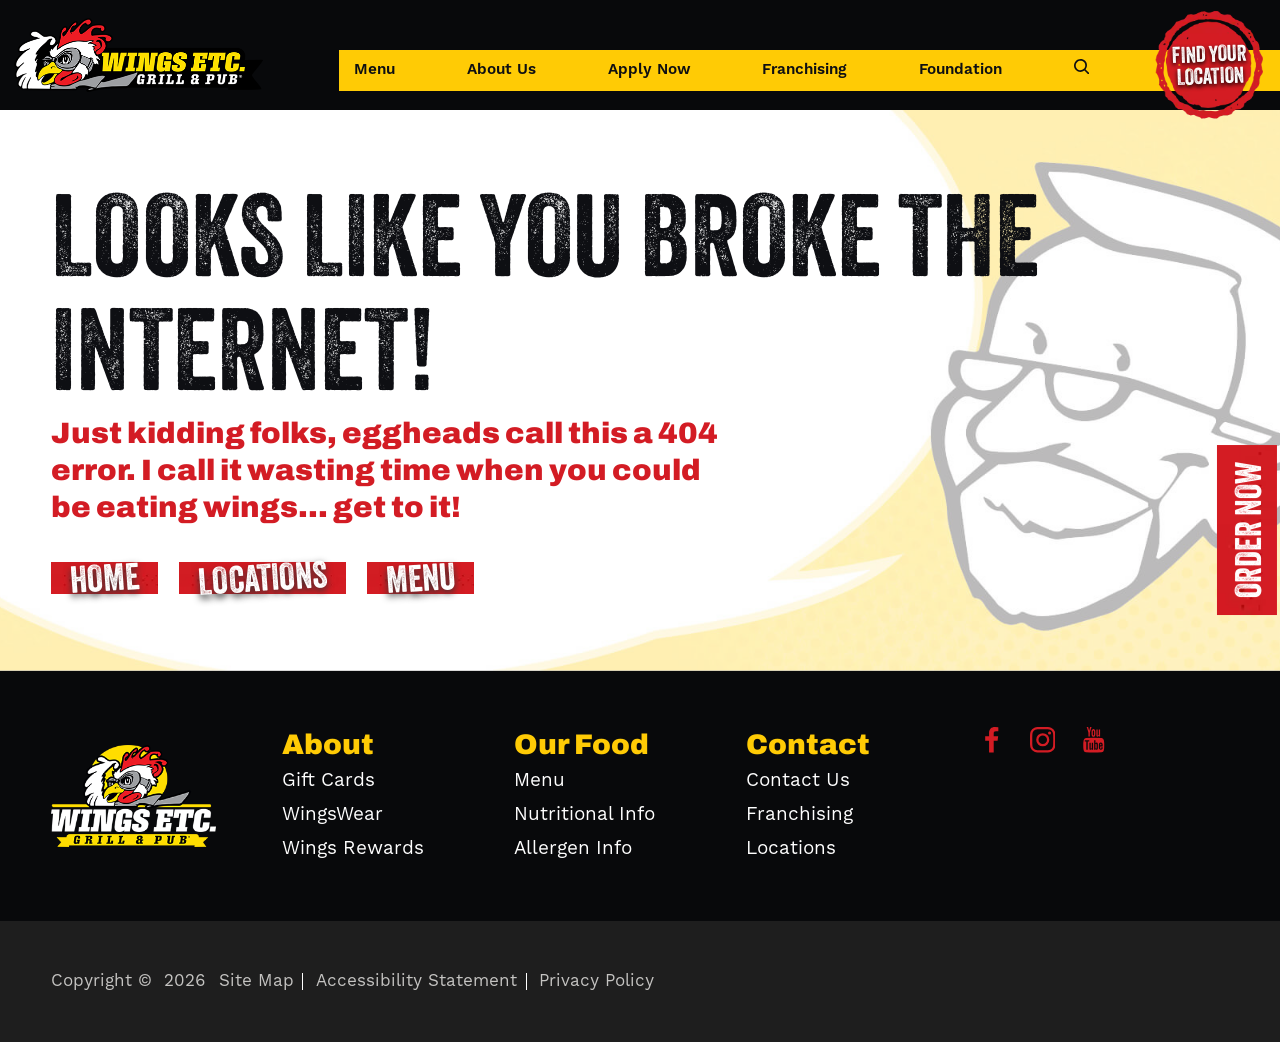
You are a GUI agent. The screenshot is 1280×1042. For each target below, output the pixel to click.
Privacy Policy (596, 981)
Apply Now (649, 69)
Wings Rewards (353, 848)
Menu (374, 69)
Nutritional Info (584, 814)
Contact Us (798, 780)
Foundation (960, 69)
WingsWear (332, 814)
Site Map (256, 981)
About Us (501, 69)
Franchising (804, 69)
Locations (791, 848)
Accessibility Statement (416, 981)
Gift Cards (328, 780)
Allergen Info (573, 848)
